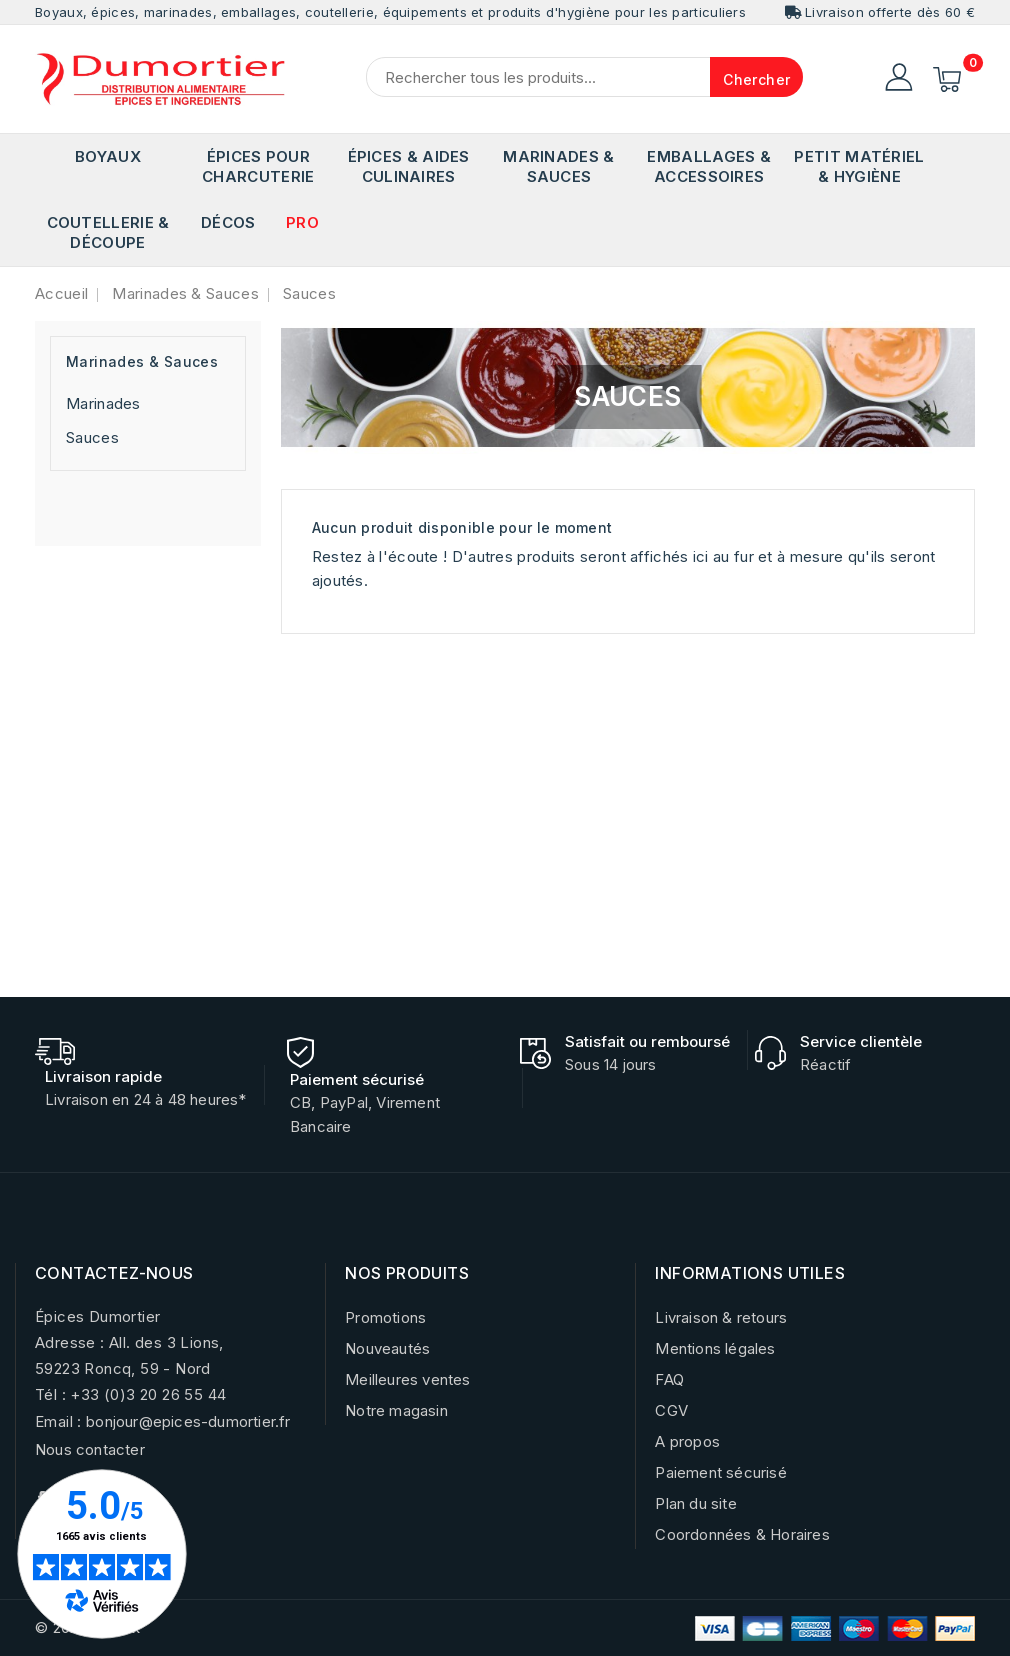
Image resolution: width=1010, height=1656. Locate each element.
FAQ (669, 1379)
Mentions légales (715, 1348)
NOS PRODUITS (407, 1273)
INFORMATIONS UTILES (750, 1273)
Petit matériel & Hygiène (859, 166)
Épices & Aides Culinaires (409, 166)
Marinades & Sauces (558, 166)
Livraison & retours (721, 1317)
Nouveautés (387, 1348)
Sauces (92, 437)
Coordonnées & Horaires (742, 1534)
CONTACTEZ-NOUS (114, 1273)
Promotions (385, 1317)
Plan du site (695, 1503)
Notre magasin (396, 1410)
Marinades (103, 403)
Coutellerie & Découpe (108, 232)
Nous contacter (90, 1449)
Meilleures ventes (407, 1379)
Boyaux (108, 156)
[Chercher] (584, 77)
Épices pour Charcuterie (258, 166)
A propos (687, 1441)
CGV (671, 1410)
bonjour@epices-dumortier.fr (188, 1421)
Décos (228, 222)
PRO (302, 222)
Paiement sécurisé (720, 1472)
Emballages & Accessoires (709, 166)
